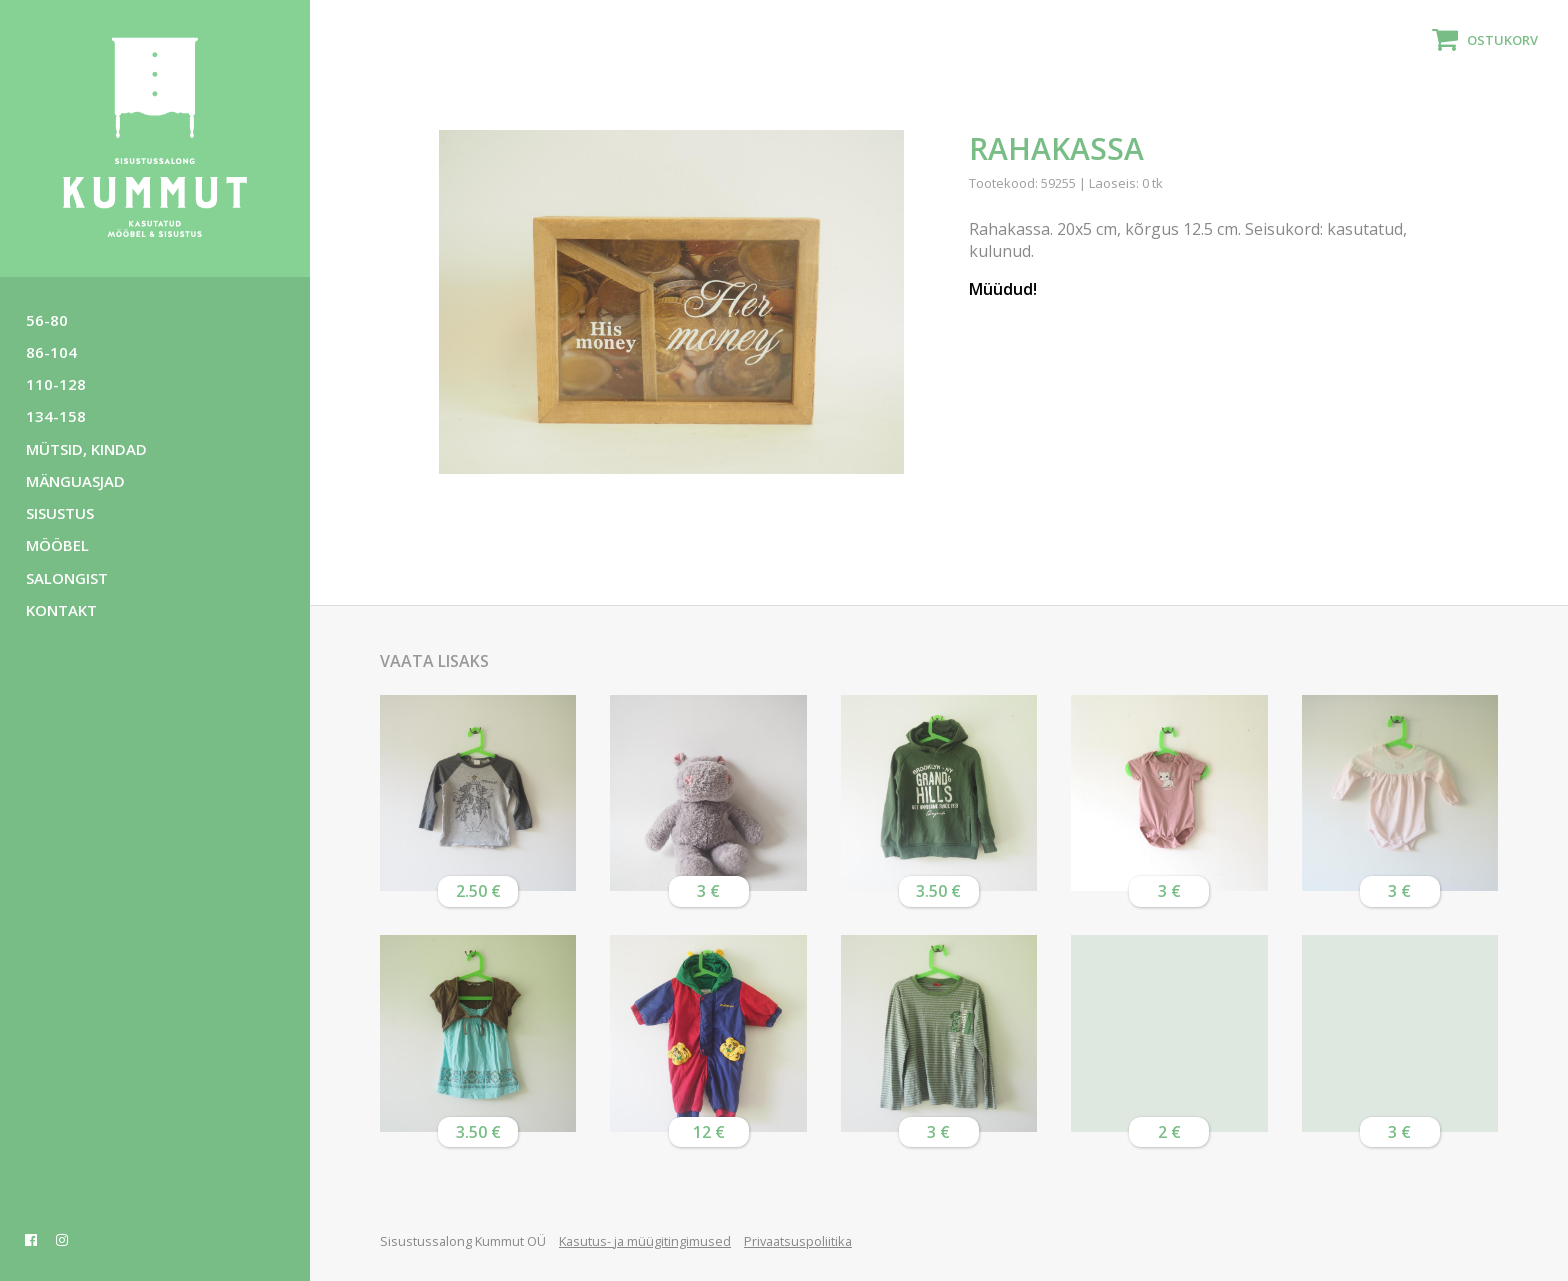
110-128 (56, 384)
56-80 (47, 320)
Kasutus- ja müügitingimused (645, 1241)
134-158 (56, 416)
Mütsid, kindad (86, 449)
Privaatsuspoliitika (798, 1241)
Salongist (67, 578)
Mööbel (57, 545)
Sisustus (60, 513)
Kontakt (61, 610)
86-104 (51, 352)
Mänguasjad (75, 481)
